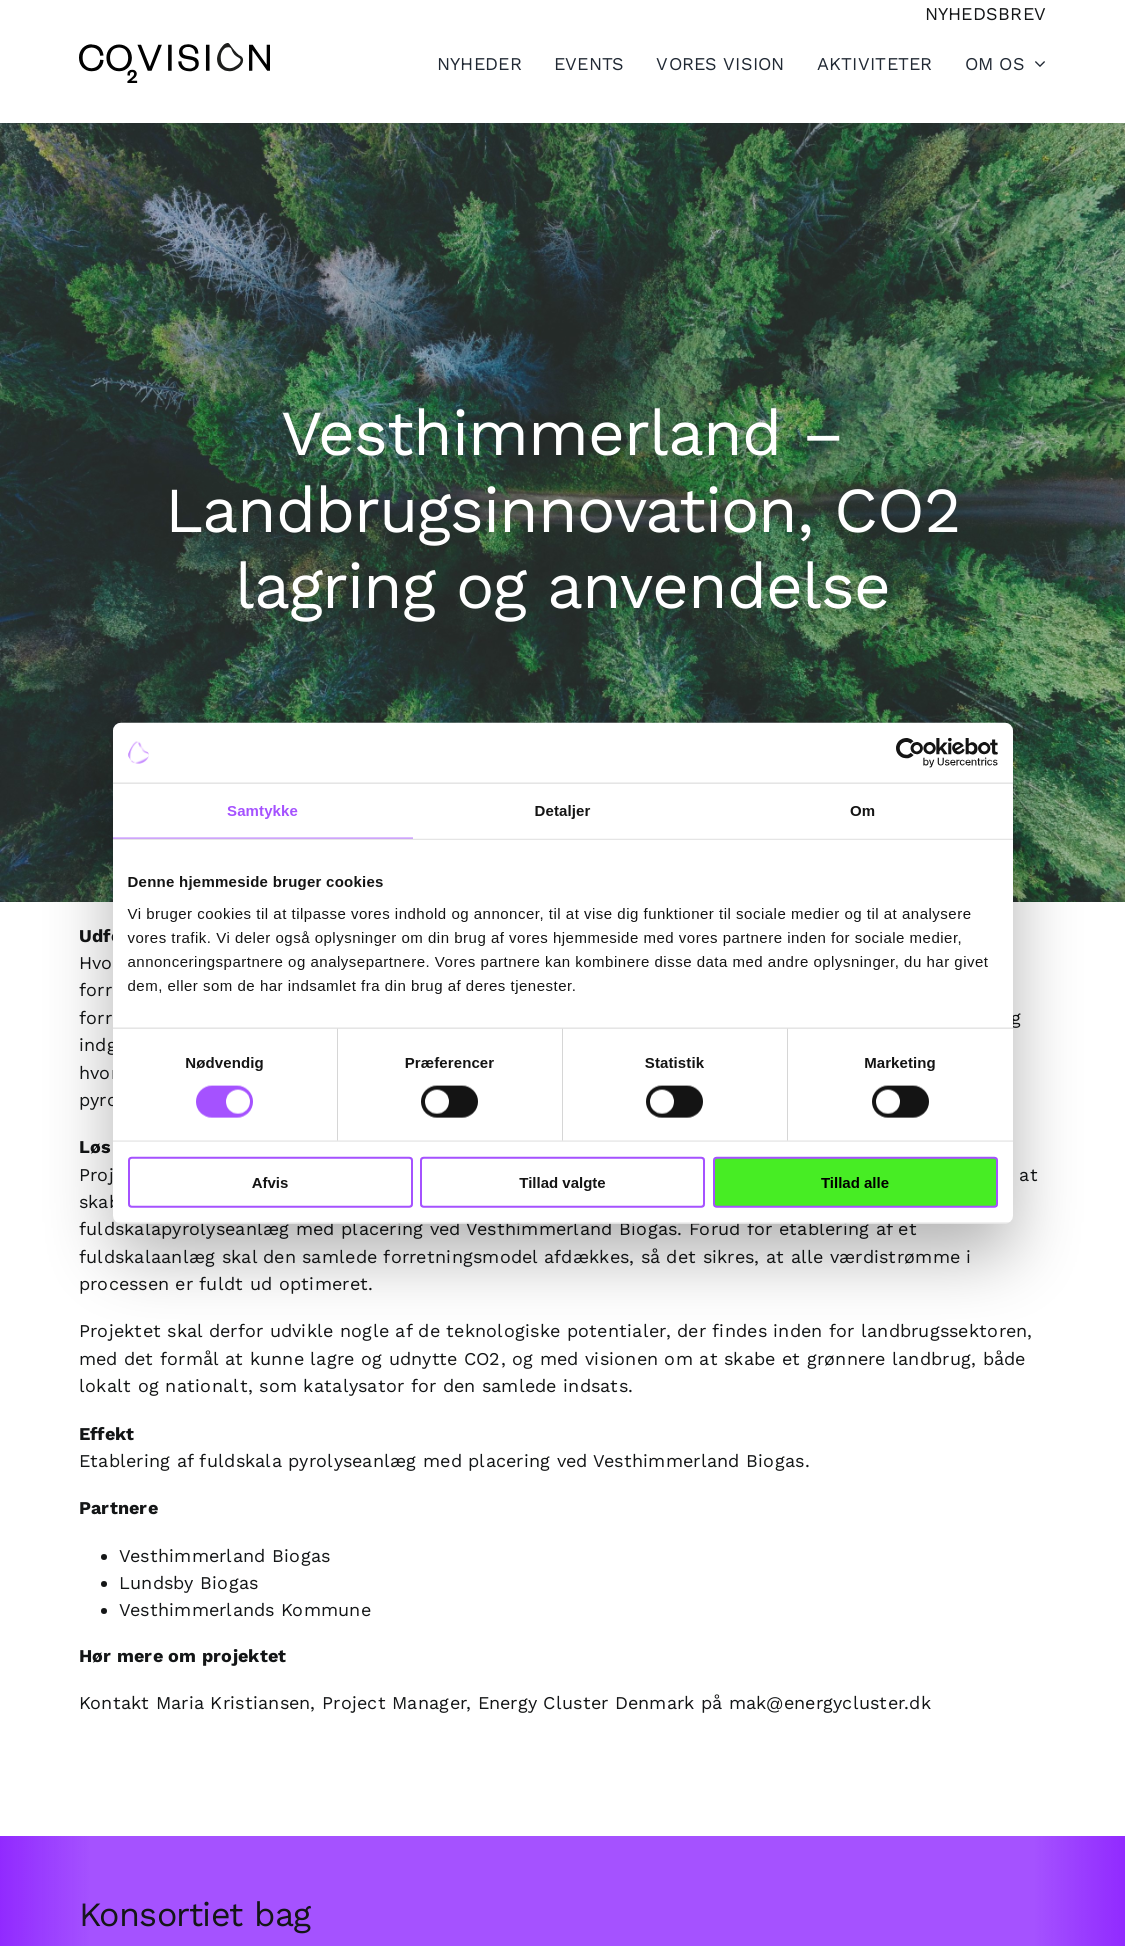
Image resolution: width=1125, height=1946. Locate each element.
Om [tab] (862, 810)
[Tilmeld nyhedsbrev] (986, 13)
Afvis (270, 1181)
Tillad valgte (562, 1181)
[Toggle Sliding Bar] (859, 63)
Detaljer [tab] (563, 810)
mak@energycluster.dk (830, 1702)
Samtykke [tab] (262, 810)
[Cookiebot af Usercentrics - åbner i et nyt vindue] (910, 753)
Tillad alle (855, 1181)
